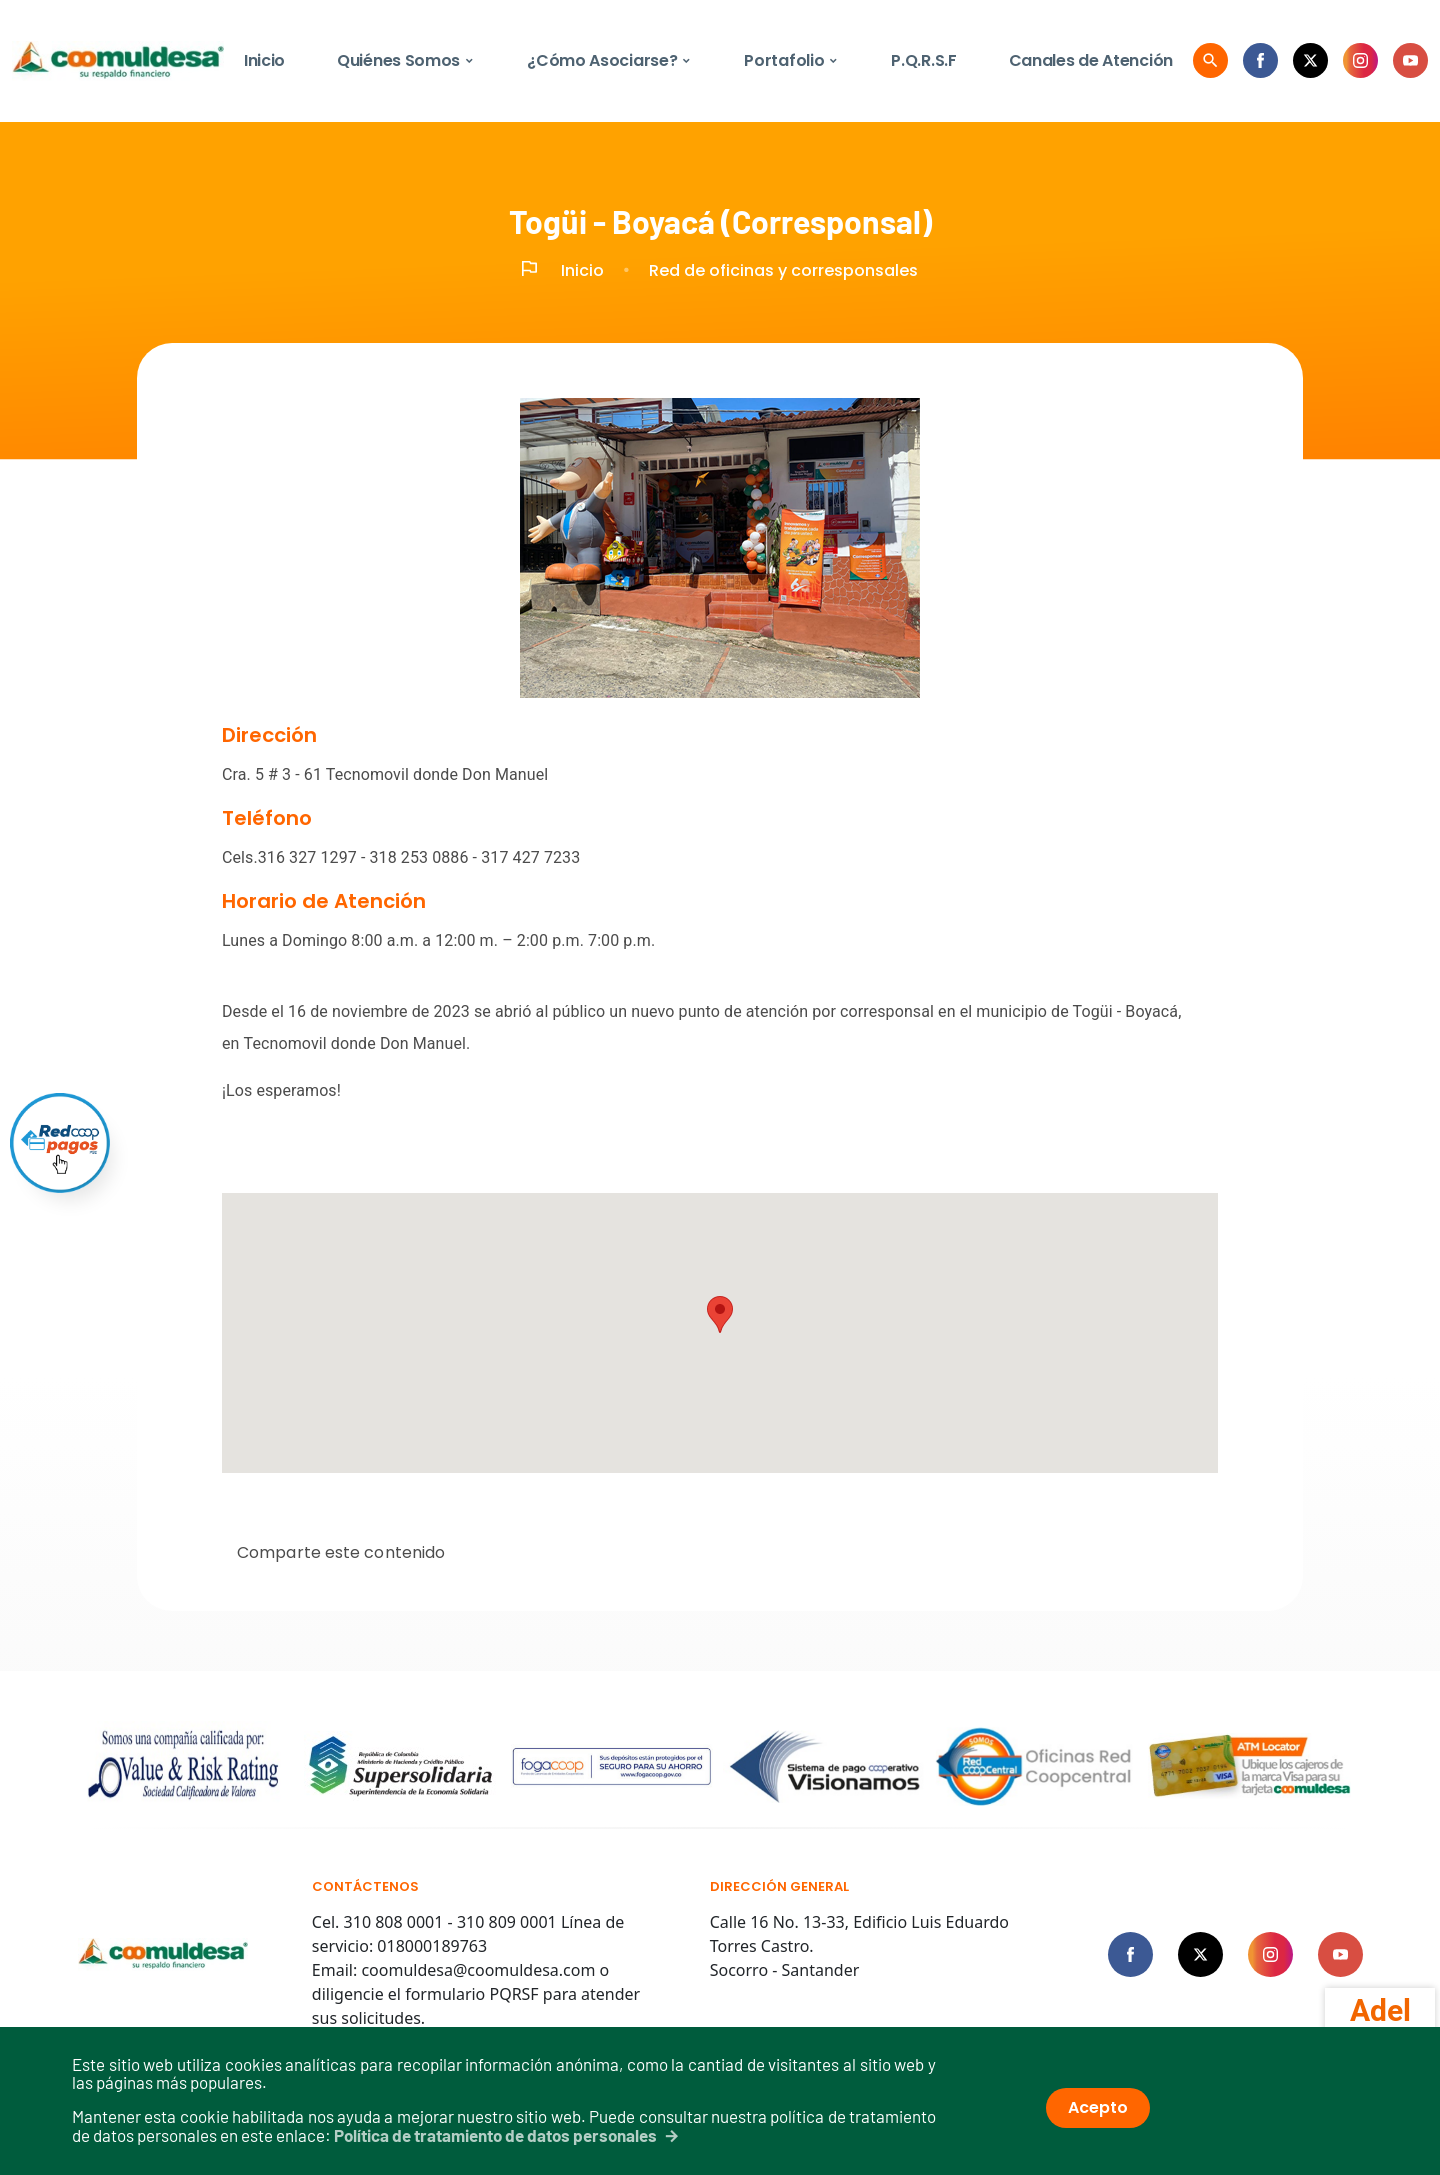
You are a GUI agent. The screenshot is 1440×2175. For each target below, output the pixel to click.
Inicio (264, 60)
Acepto (1098, 2107)
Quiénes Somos (406, 60)
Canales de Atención (1091, 60)
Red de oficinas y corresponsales (783, 270)
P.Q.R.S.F (923, 60)
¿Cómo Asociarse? (609, 60)
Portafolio (791, 60)
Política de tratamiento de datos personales (495, 2135)
